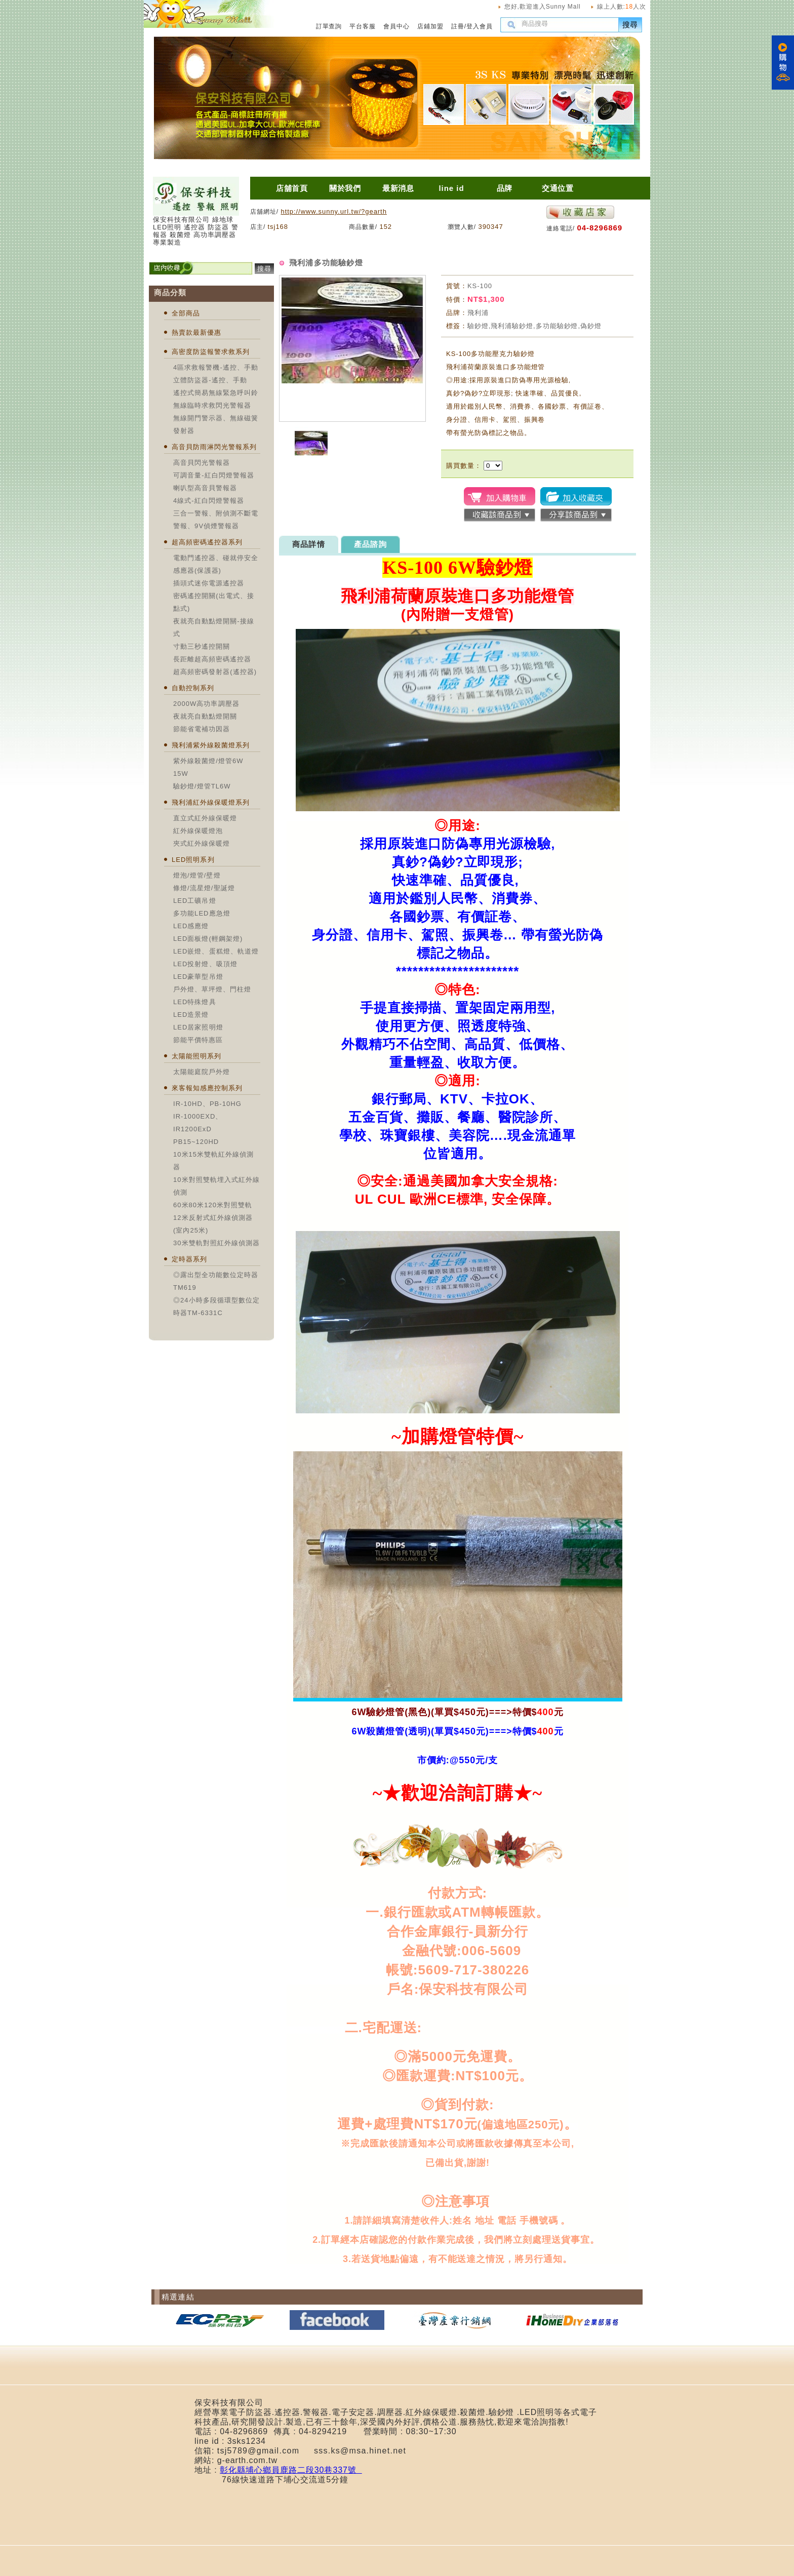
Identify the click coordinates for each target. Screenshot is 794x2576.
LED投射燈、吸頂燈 (205, 964)
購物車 (783, 62)
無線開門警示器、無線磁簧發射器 (215, 424)
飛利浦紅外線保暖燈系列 (211, 802)
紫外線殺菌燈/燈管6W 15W (208, 767)
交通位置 (558, 188)
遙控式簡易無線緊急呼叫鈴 (215, 393)
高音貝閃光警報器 (201, 462)
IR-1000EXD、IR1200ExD (197, 1123)
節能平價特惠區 (198, 1040)
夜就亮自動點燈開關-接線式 (213, 627)
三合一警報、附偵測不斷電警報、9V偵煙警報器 (215, 519)
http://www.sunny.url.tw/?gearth (333, 211)
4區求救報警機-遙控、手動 (215, 367)
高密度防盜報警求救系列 (211, 351)
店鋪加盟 (430, 26)
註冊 (457, 26)
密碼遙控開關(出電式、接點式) (213, 602)
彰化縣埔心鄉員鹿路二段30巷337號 (291, 2470)
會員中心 (396, 26)
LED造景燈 (191, 1014)
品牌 (505, 188)
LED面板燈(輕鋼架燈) (208, 938)
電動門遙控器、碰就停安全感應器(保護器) (215, 564)
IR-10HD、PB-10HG (207, 1103)
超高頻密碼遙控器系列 (207, 542)
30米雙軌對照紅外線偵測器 (216, 1243)
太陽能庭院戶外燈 (201, 1072)
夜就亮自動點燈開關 (205, 716)
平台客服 (362, 26)
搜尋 (630, 24)
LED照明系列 (193, 859)
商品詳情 (308, 544)
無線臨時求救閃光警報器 (212, 405)
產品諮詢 (370, 544)
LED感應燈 (191, 926)
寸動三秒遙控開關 (201, 646)
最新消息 (398, 188)
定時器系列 (189, 1259)
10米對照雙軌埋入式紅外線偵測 (216, 1186)
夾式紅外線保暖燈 (201, 843)
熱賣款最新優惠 (196, 332)
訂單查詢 (329, 26)
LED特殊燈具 (194, 1002)
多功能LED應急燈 (201, 913)
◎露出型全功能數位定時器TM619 (215, 1281)
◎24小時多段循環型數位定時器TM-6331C (216, 1306)
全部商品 (186, 313)
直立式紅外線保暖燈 (205, 818)
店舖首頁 (292, 188)
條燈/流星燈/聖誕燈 (204, 888)
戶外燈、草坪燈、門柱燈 (212, 989)
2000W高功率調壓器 (206, 703)
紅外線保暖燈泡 (198, 831)
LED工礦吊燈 (194, 900)
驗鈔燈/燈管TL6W (202, 786)
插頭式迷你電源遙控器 (208, 583)
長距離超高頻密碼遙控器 (212, 659)
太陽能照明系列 (196, 1056)
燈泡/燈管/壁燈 (197, 875)
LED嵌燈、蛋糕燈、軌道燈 (216, 951)
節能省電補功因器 (201, 729)
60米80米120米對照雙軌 (212, 1205)
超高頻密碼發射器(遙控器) (215, 672)
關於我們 (345, 188)
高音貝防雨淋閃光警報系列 (214, 447)
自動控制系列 (193, 688)
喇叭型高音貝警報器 (205, 488)
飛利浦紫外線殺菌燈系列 (211, 745)
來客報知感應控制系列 (207, 1088)
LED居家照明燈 (198, 1027)
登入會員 (479, 26)
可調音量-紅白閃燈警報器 (213, 475)
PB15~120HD (196, 1141)
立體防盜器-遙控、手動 (210, 380)
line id (451, 188)
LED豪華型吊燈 (198, 976)
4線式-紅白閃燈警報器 (208, 500)
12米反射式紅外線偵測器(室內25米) (213, 1224)
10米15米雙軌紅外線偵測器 (213, 1161)
